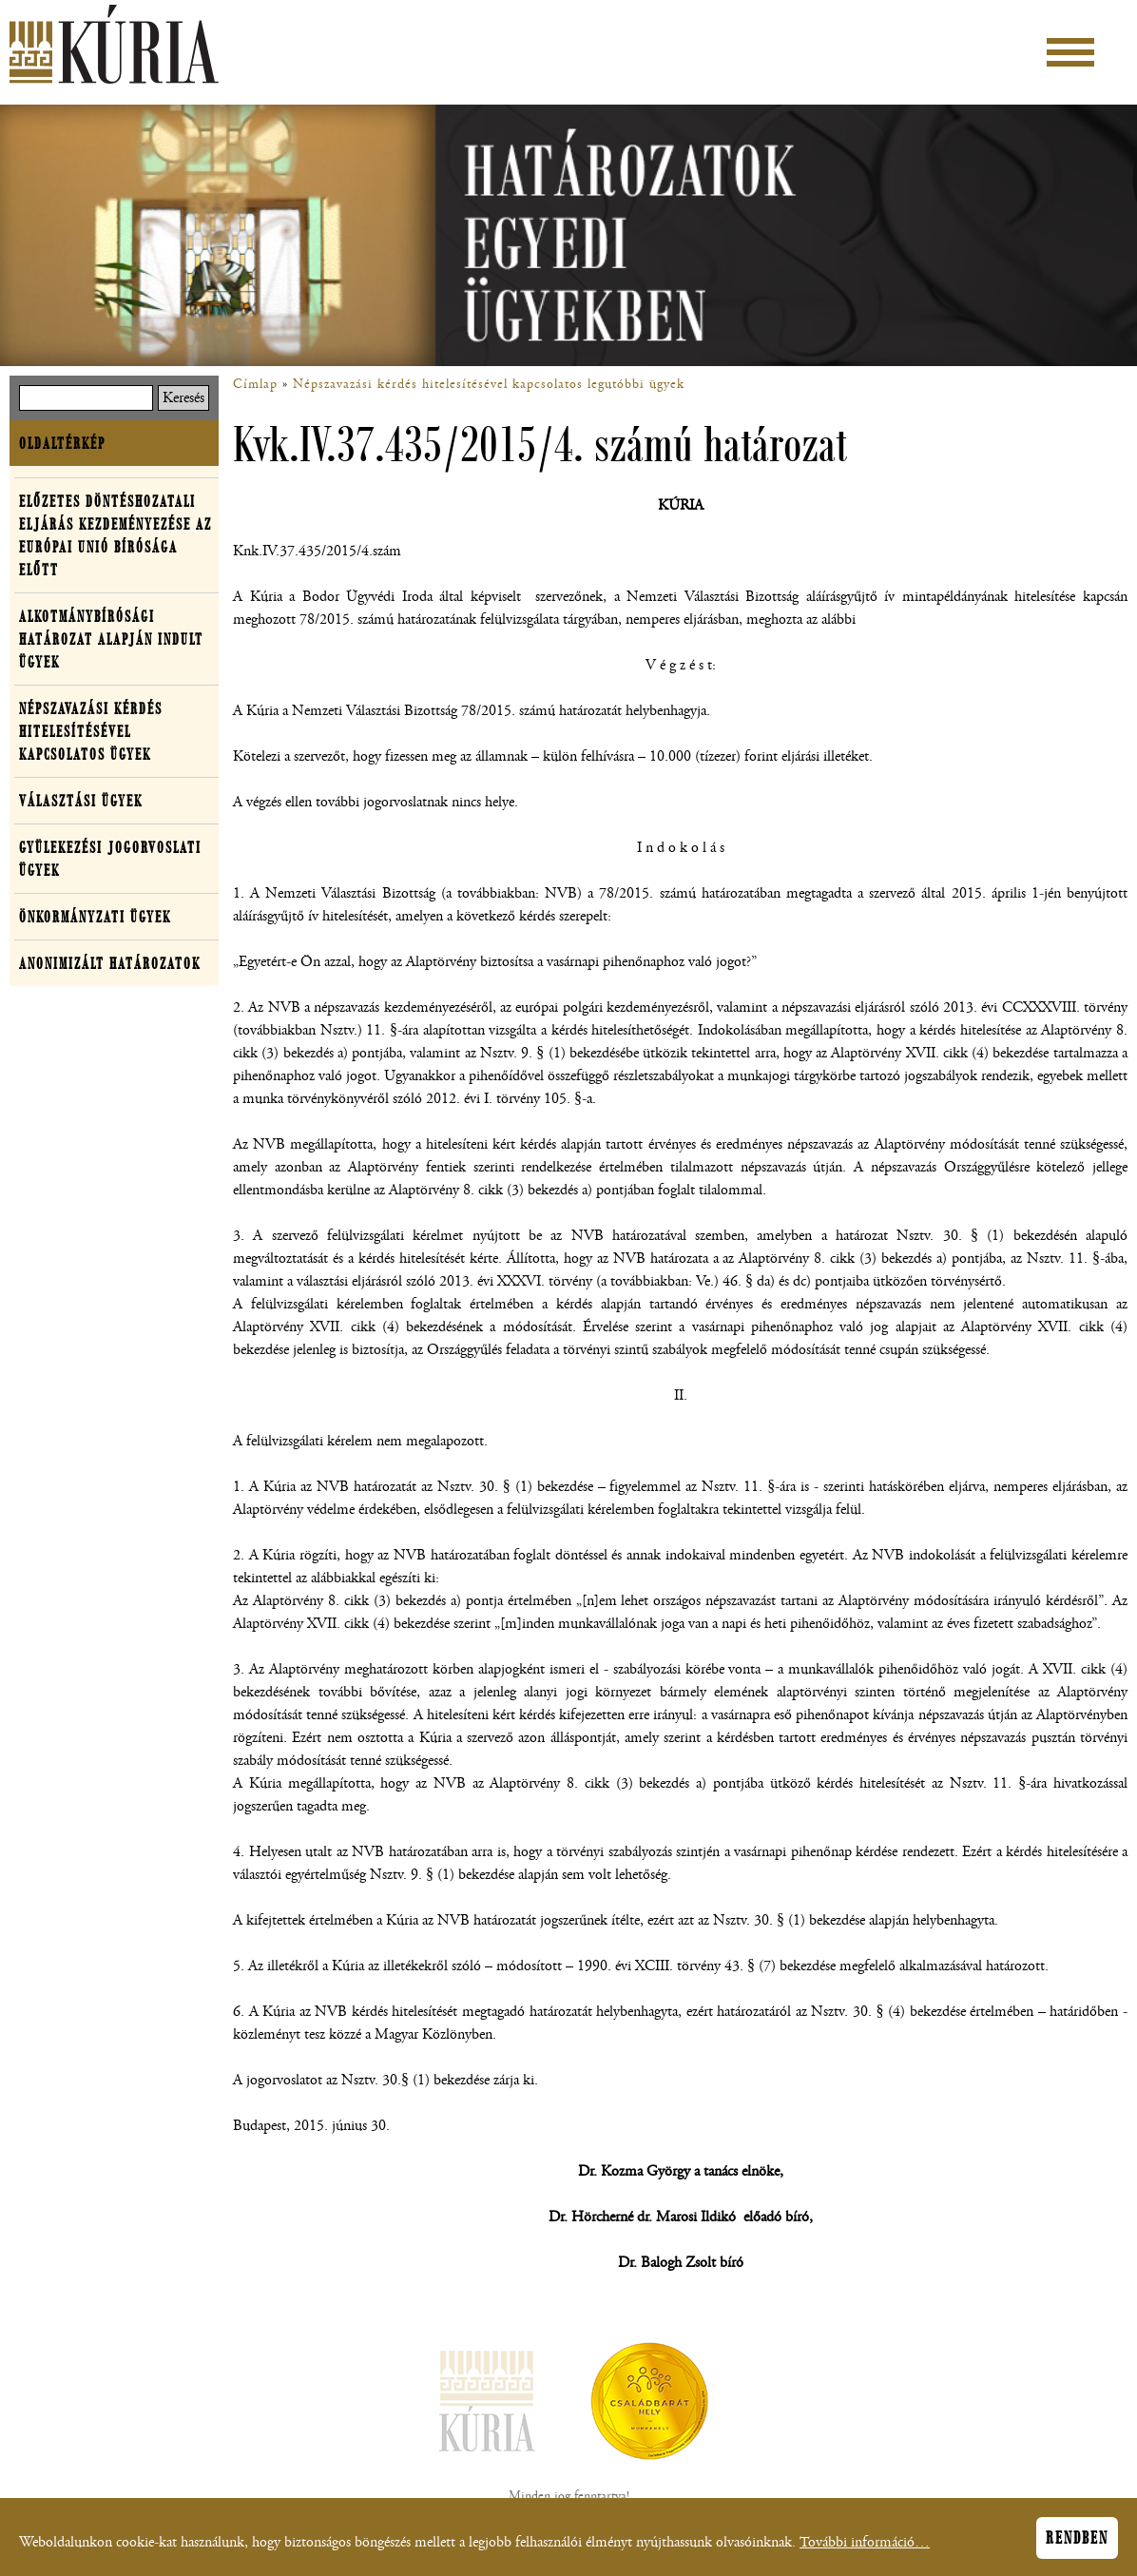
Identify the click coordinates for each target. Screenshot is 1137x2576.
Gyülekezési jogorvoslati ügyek (110, 859)
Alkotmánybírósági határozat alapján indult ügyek (111, 639)
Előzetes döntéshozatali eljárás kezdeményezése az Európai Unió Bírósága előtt (115, 535)
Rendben (1077, 2543)
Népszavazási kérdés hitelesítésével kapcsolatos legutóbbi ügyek (488, 384)
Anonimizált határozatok (110, 963)
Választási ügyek (81, 800)
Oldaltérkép (62, 443)
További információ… (865, 2548)
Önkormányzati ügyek (95, 916)
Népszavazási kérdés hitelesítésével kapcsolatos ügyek (91, 731)
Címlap (255, 384)
